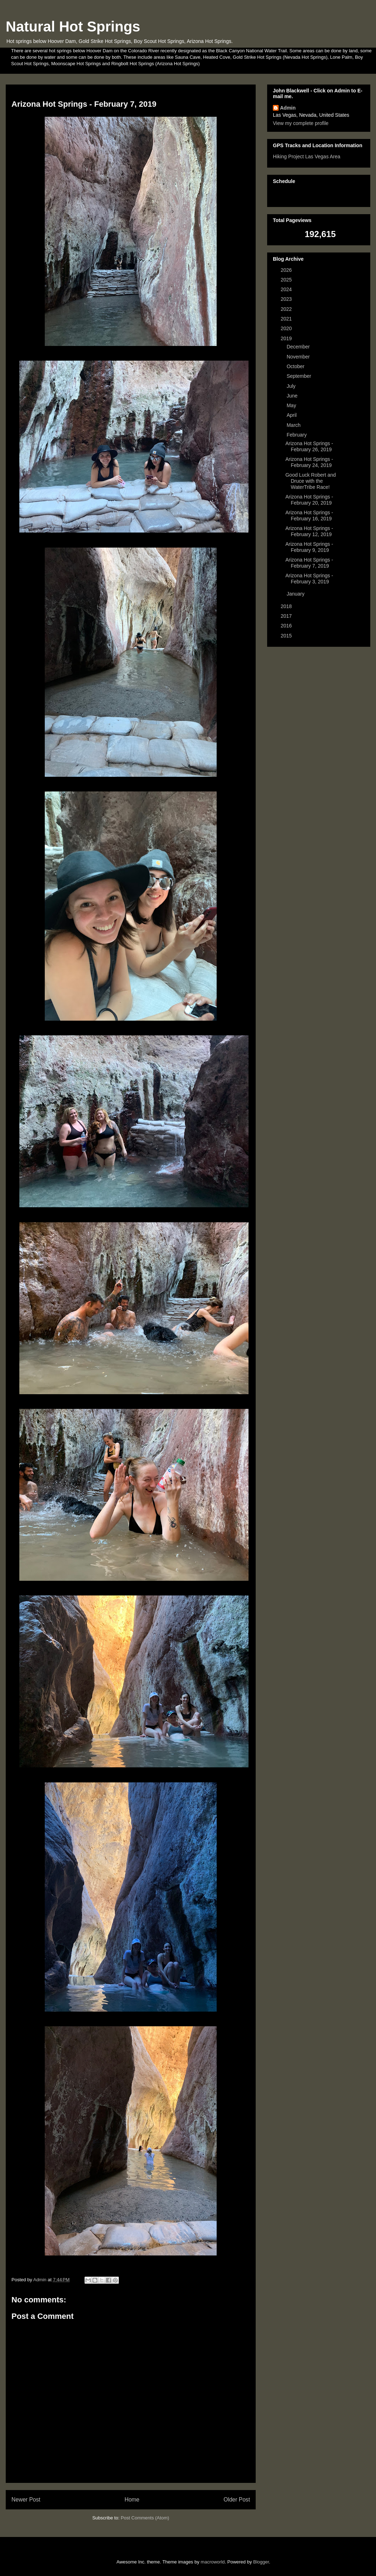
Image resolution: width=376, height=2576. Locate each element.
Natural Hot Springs (73, 26)
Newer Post (25, 2499)
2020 (287, 328)
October (296, 366)
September (299, 376)
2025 (287, 280)
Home (132, 2499)
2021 (287, 319)
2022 (287, 309)
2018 (287, 606)
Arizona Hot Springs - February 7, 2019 (309, 563)
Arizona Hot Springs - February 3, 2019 (309, 578)
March (294, 425)
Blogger (261, 2562)
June (292, 396)
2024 (287, 289)
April (292, 415)
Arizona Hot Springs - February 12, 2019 (309, 531)
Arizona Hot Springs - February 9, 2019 (309, 547)
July (291, 386)
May (291, 405)
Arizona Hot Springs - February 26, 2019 (309, 446)
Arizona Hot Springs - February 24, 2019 (309, 462)
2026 (287, 270)
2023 (287, 299)
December (298, 347)
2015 (287, 636)
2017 (287, 616)
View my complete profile (300, 123)
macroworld (213, 2562)
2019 (287, 338)
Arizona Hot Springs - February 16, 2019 (309, 515)
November (298, 357)
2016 (287, 626)
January (296, 594)
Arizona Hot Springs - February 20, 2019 (309, 500)
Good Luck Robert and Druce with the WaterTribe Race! (310, 481)
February (297, 435)
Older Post (236, 2499)
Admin (288, 108)
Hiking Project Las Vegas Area (306, 156)
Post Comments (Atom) (145, 2517)
